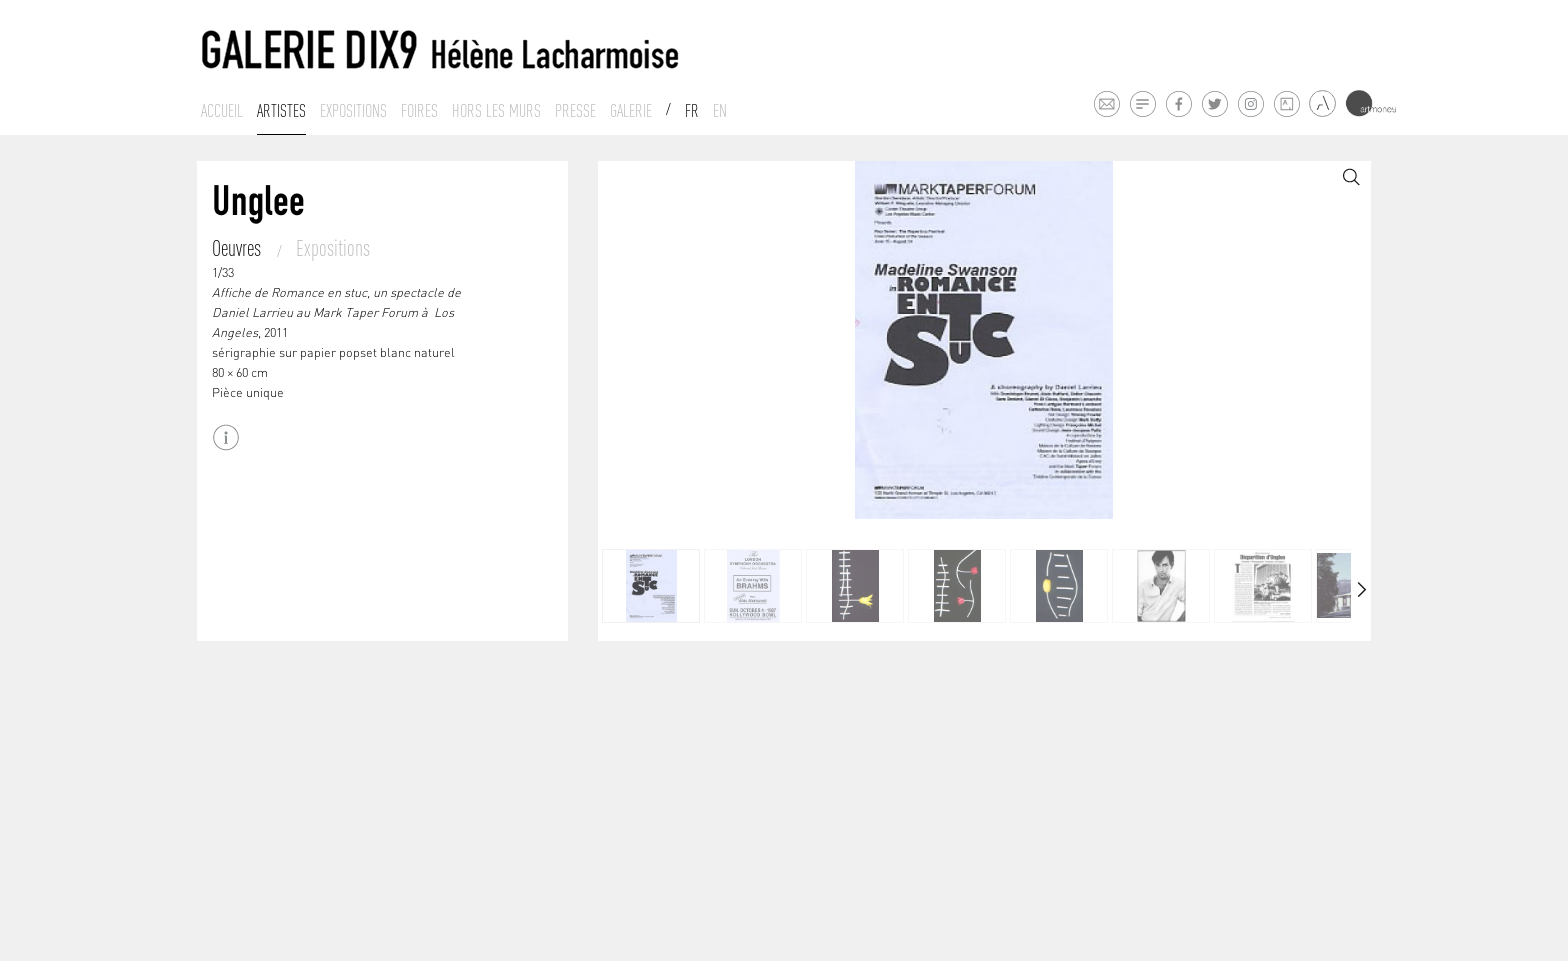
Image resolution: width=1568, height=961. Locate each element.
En (720, 111)
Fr (692, 111)
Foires (419, 111)
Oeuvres (238, 248)
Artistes (281, 111)
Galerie (631, 111)
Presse (575, 111)
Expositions (353, 111)
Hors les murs (496, 111)
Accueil (222, 111)
